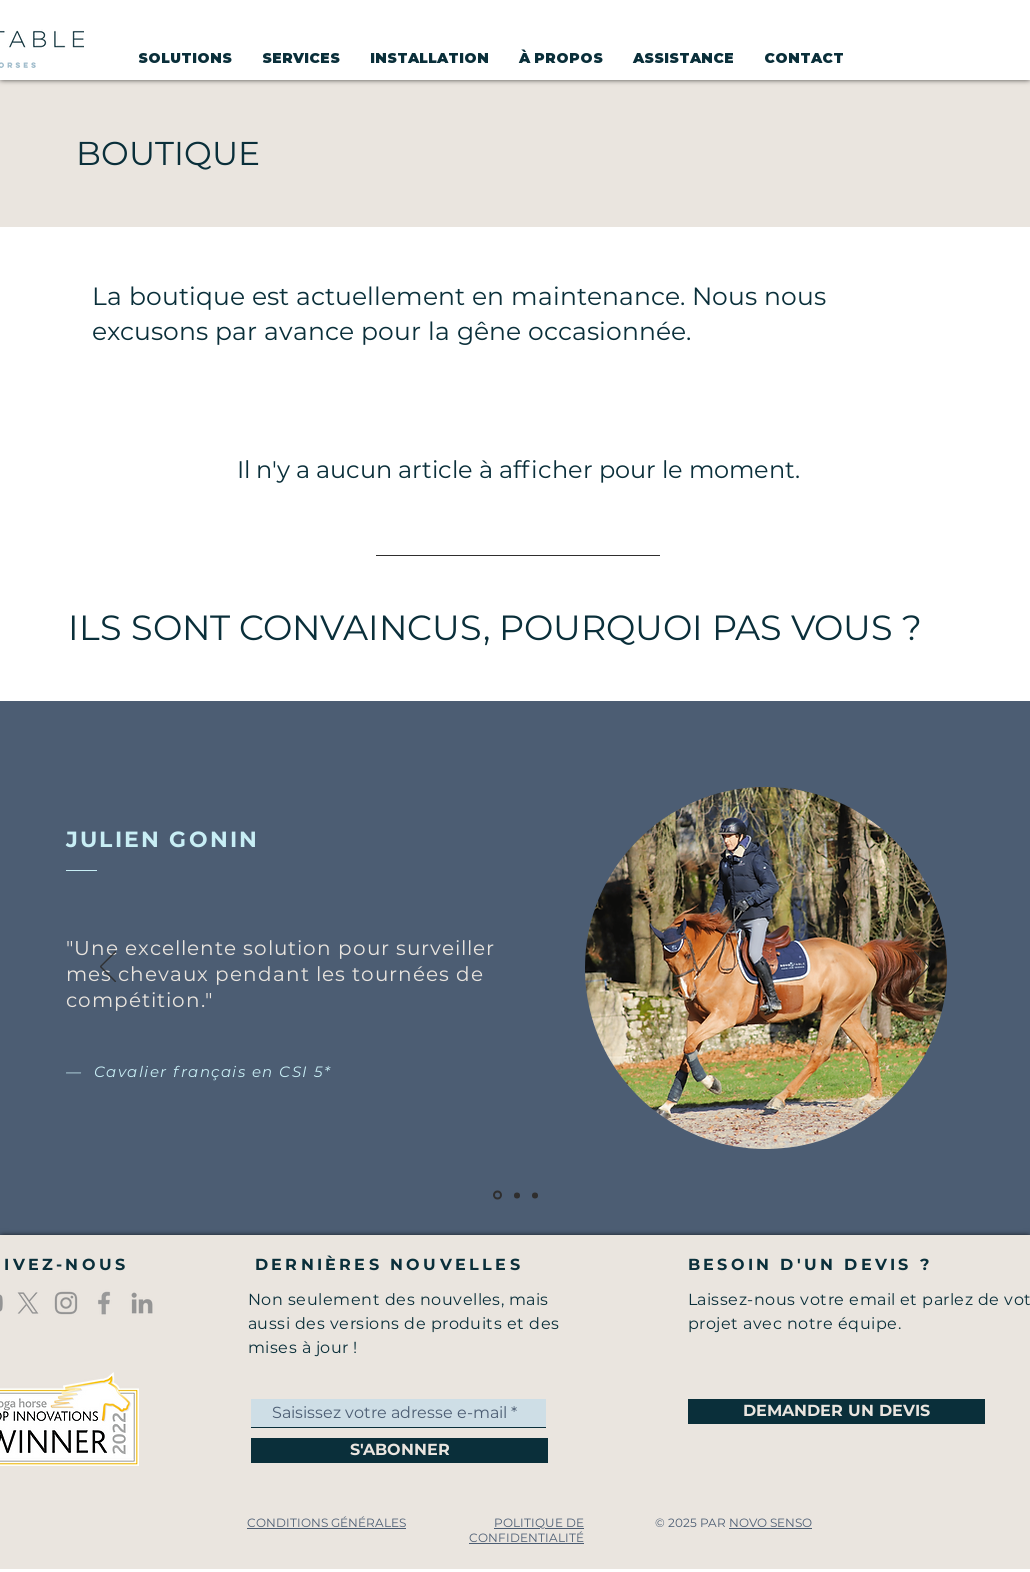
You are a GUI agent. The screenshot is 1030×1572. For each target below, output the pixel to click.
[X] (28, 1303)
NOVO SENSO (770, 1522)
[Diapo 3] (535, 1195)
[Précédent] (108, 968)
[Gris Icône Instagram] (66, 1303)
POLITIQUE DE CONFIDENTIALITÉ (526, 1530)
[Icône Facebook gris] (104, 1303)
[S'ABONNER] (399, 1450)
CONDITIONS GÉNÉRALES (326, 1522)
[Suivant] (922, 968)
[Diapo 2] (517, 1195)
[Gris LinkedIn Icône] (142, 1303)
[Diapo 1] (497, 1195)
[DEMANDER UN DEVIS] (836, 1411)
